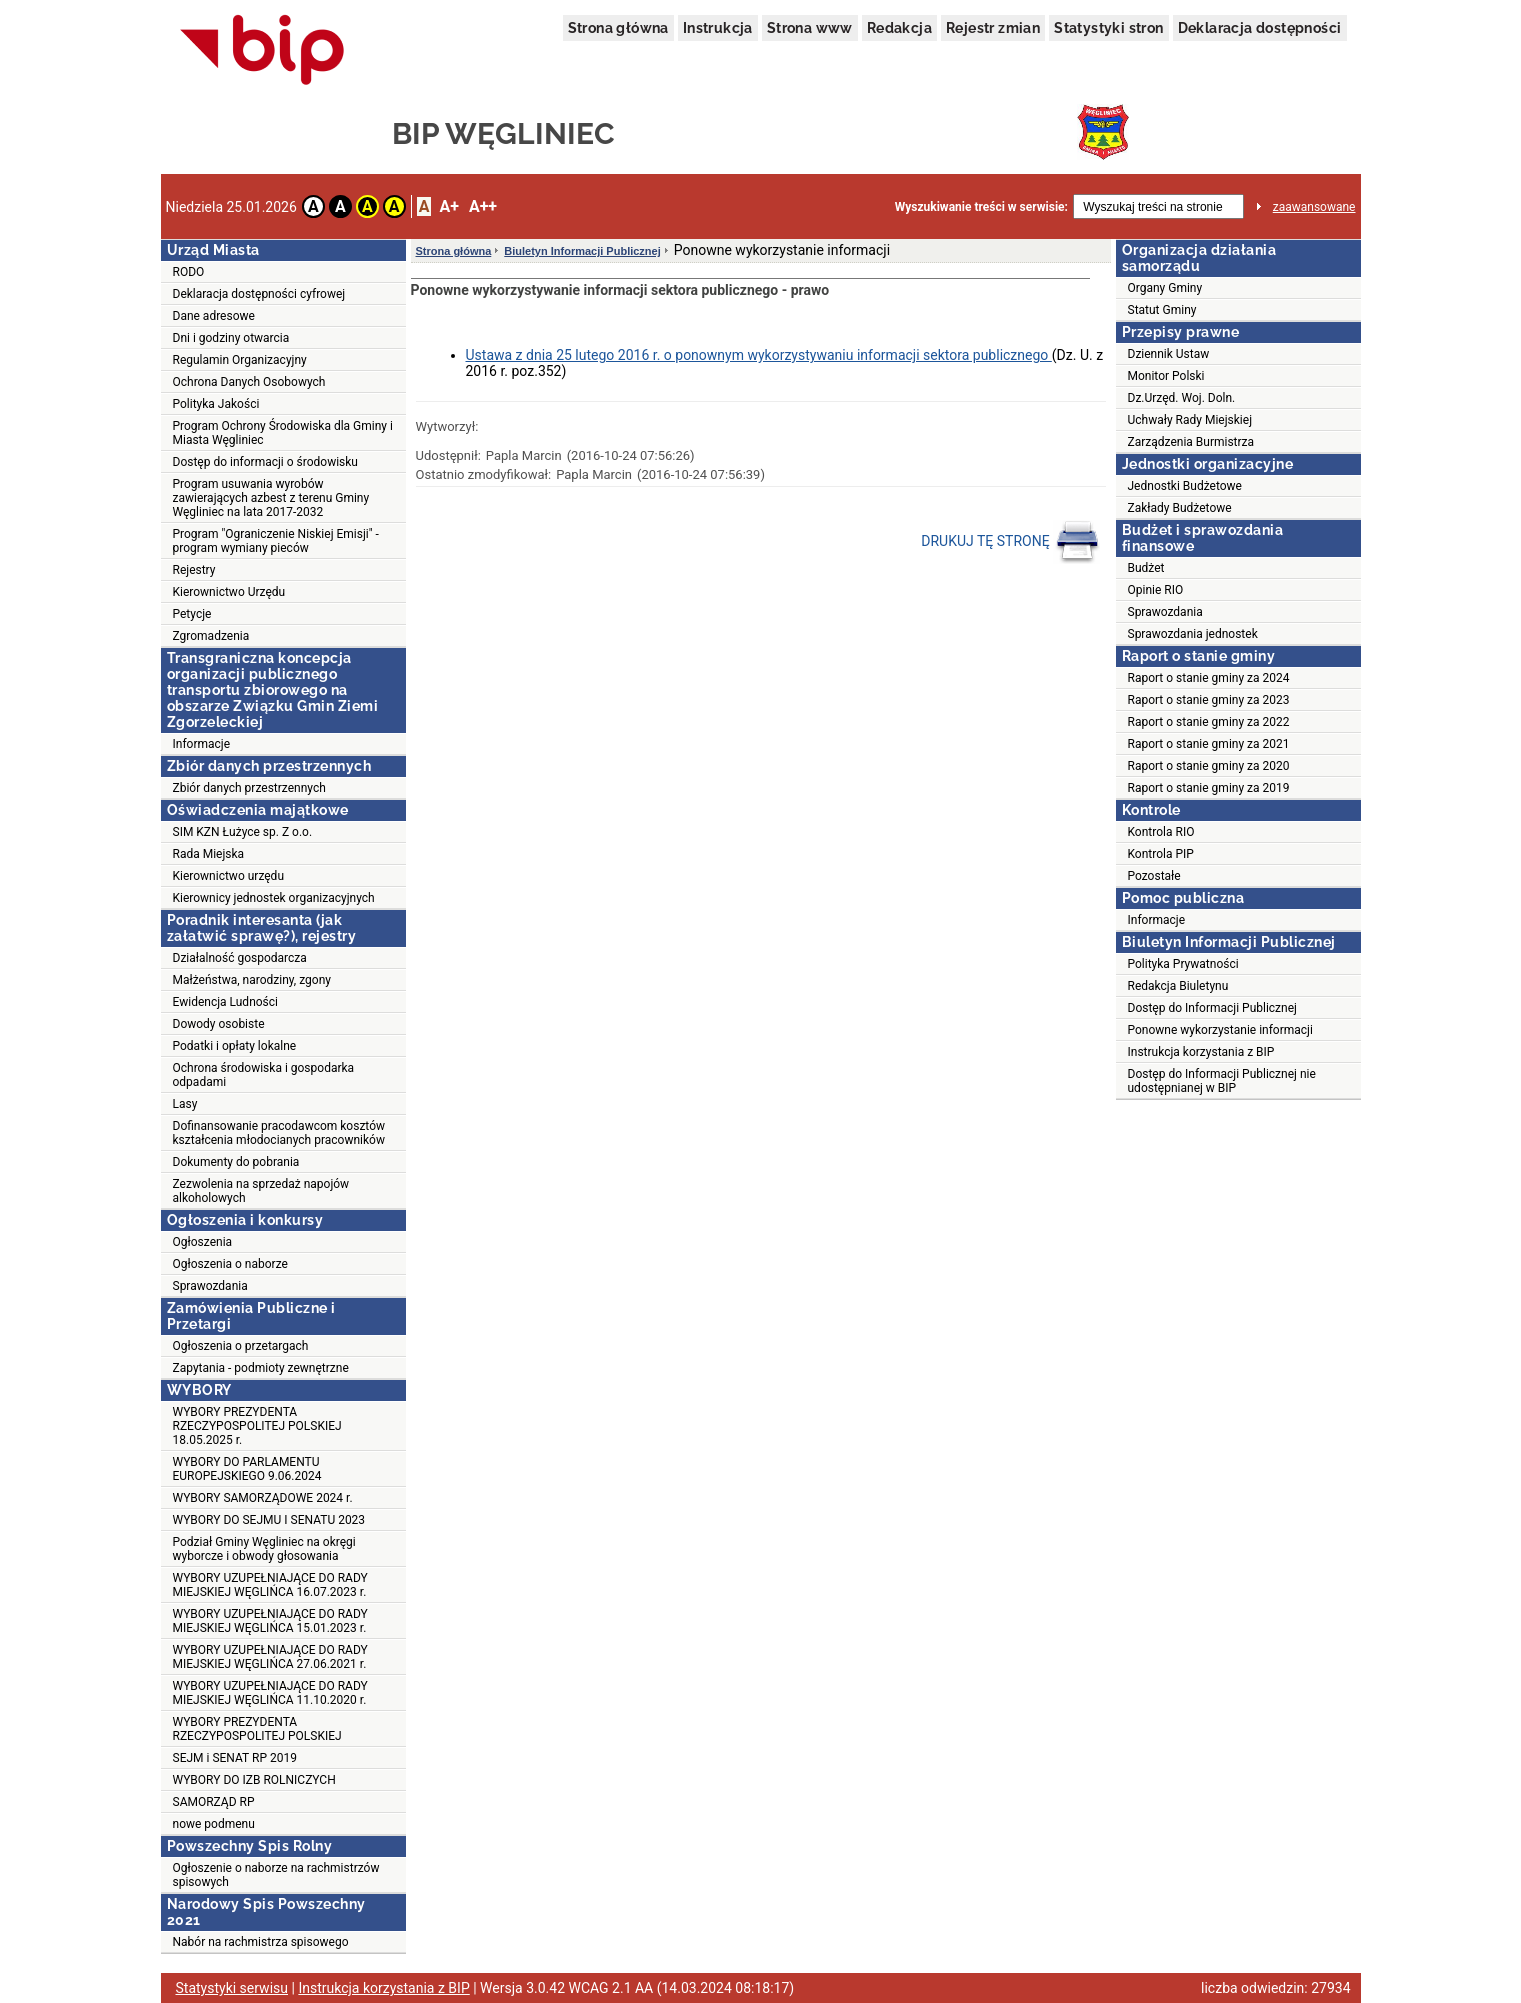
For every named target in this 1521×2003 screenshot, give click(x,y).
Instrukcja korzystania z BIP (1201, 1052)
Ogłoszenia (203, 1242)
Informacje (202, 744)
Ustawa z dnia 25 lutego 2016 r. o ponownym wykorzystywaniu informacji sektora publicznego (759, 355)
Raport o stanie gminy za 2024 (1209, 678)
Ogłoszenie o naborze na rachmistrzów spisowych (276, 1875)
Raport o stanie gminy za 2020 (1209, 766)
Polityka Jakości (216, 404)
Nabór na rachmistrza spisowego (261, 1942)
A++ (483, 206)
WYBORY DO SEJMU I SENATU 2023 (269, 1520)
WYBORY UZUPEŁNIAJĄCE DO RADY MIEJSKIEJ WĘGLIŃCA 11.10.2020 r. (270, 1693)
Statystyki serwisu (232, 1988)
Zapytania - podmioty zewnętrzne (261, 1368)
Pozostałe (1154, 876)
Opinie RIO (1156, 590)
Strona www (810, 28)
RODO (189, 272)
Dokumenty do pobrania (236, 1162)
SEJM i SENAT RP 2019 (235, 1758)
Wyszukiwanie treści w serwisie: (981, 207)
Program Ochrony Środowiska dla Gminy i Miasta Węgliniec (283, 433)
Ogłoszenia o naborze (230, 1264)
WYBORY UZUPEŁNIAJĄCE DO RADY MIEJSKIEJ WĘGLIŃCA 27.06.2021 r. (270, 1657)
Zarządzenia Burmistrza (1191, 442)
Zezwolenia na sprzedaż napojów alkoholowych (261, 1191)
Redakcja (899, 28)
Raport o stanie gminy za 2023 (1209, 700)
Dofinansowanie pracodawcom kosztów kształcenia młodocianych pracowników (279, 1133)
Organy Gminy (1165, 288)
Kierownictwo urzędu (229, 876)
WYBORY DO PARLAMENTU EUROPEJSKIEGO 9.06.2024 (247, 1469)
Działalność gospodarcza (240, 958)
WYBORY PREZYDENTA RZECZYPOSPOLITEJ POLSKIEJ (257, 1729)
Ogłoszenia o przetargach (241, 1346)
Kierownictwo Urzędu (229, 592)
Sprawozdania (210, 1286)
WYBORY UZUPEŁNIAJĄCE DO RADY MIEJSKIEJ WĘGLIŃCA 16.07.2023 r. (270, 1585)
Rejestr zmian (993, 28)
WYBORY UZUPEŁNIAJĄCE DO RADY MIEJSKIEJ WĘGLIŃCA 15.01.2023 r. (270, 1621)
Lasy (185, 1104)
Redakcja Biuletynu (1178, 986)
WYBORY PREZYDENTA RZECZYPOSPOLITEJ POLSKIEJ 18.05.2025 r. (257, 1426)
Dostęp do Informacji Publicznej (1212, 1008)
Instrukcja (718, 28)
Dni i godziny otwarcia (231, 338)
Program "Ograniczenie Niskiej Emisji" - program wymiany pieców (276, 541)
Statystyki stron (1108, 28)
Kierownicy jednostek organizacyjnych (274, 898)
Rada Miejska (209, 854)
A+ (448, 206)
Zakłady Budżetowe (1180, 508)
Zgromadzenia (211, 636)
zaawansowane (1314, 207)
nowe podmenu (214, 1824)
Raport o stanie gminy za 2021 (1209, 744)
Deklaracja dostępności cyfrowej (259, 294)
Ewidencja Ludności (226, 1002)
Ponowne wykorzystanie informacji (1220, 1030)
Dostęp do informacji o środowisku (265, 462)
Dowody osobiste (219, 1024)
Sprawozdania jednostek (1193, 634)
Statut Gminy (1162, 310)
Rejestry (194, 570)
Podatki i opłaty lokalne (235, 1046)
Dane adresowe (214, 316)
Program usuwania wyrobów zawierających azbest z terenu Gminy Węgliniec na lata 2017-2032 (271, 498)
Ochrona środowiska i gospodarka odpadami (264, 1075)
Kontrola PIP (1161, 854)
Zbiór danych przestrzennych (249, 788)
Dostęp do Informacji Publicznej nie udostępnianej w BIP (1222, 1081)
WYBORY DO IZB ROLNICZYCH (254, 1780)
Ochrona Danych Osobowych (249, 382)
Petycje (192, 614)
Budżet (1146, 568)
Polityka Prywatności (1183, 964)
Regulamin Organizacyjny (240, 360)
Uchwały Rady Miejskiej (1190, 420)
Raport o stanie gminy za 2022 (1209, 722)
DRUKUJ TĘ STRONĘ (1010, 542)
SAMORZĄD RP (214, 1802)
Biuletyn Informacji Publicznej (582, 251)
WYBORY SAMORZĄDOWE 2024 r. (263, 1498)
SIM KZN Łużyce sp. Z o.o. (243, 832)
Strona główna (618, 28)
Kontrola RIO (1161, 832)
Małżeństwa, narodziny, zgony (252, 980)
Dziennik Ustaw (1169, 354)
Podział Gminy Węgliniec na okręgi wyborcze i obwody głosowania (264, 1549)
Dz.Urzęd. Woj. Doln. (1182, 398)
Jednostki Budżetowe (1185, 486)
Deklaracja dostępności (1260, 28)
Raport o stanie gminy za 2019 (1209, 788)
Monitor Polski (1166, 376)
